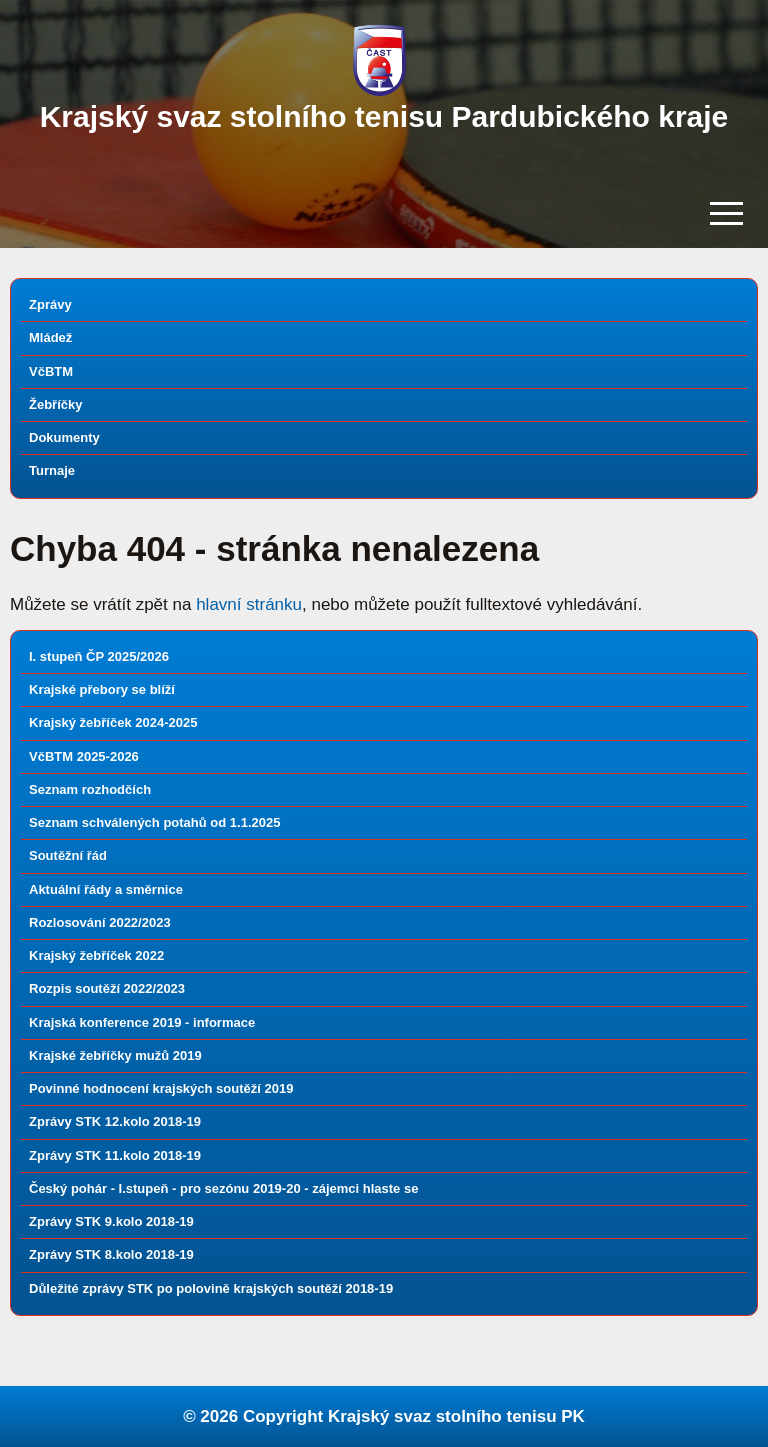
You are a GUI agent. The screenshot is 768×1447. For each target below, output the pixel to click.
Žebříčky (55, 404)
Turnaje (52, 470)
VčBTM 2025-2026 (84, 756)
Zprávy (50, 304)
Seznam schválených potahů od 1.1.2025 (154, 822)
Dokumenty (64, 437)
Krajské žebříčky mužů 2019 (115, 1055)
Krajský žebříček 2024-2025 (113, 722)
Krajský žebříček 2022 (96, 955)
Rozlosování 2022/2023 (100, 922)
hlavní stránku (249, 604)
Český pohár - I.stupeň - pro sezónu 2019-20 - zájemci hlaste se (223, 1188)
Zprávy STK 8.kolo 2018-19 (111, 1254)
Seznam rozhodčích (90, 789)
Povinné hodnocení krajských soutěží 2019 (161, 1088)
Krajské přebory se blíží (102, 689)
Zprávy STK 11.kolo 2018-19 (115, 1155)
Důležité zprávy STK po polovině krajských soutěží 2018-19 (211, 1288)
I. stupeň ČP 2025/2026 (99, 656)
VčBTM (51, 371)
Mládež (50, 337)
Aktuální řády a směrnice (106, 889)
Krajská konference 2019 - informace (142, 1022)
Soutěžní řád (68, 855)
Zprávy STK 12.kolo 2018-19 (115, 1121)
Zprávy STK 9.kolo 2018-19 (111, 1221)
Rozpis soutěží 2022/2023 (107, 988)
